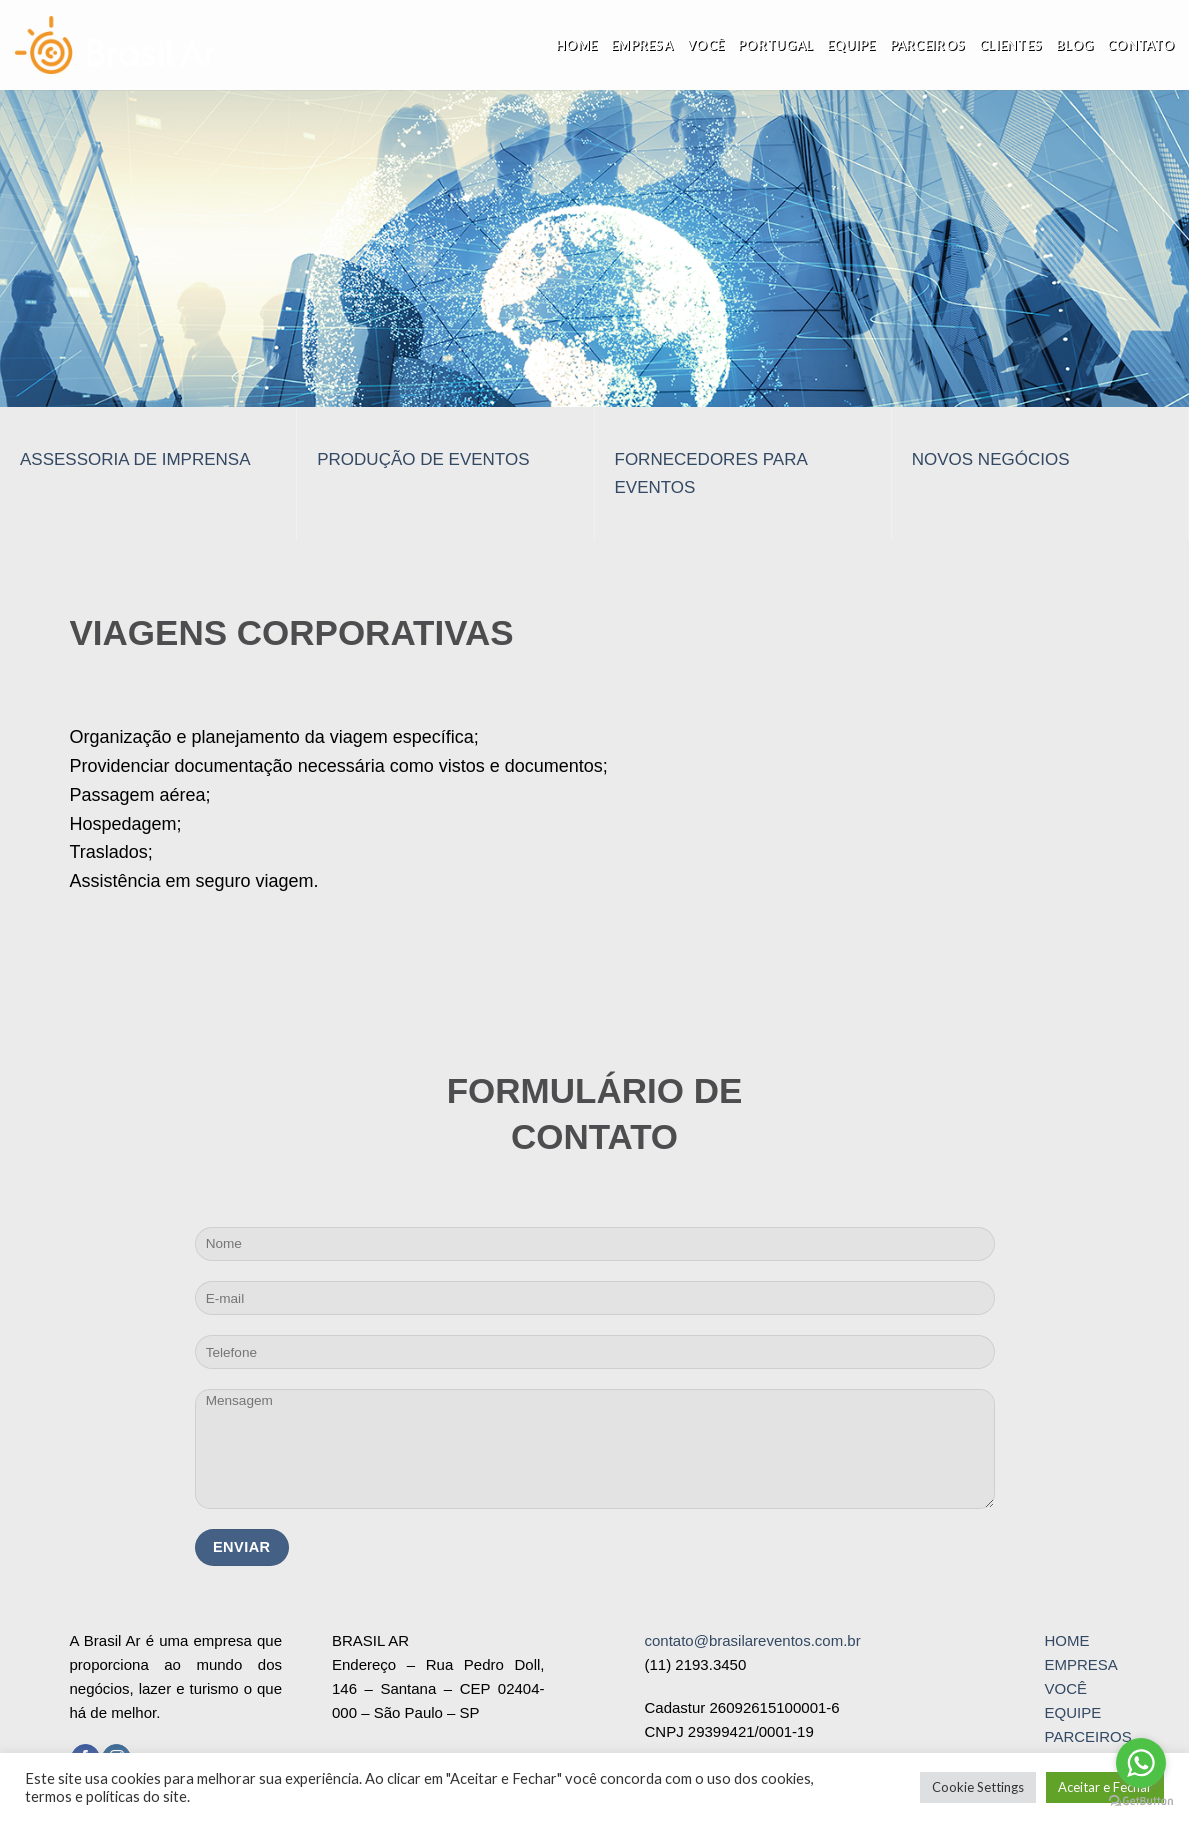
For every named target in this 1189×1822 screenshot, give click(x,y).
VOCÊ (1065, 1688)
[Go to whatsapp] (1141, 1763)
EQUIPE (1072, 1712)
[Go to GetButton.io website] (1141, 1801)
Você (705, 45)
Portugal (775, 45)
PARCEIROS (1087, 1736)
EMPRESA (1080, 1664)
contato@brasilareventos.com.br (753, 1640)
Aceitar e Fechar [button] (1105, 1787)
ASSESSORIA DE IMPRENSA (135, 459)
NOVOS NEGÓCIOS (991, 459)
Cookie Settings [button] (978, 1787)
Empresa (642, 45)
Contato (1140, 45)
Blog (1074, 45)
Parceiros (927, 45)
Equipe (851, 45)
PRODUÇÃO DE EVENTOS (423, 459)
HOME (1066, 1640)
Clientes (1010, 45)
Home (576, 45)
